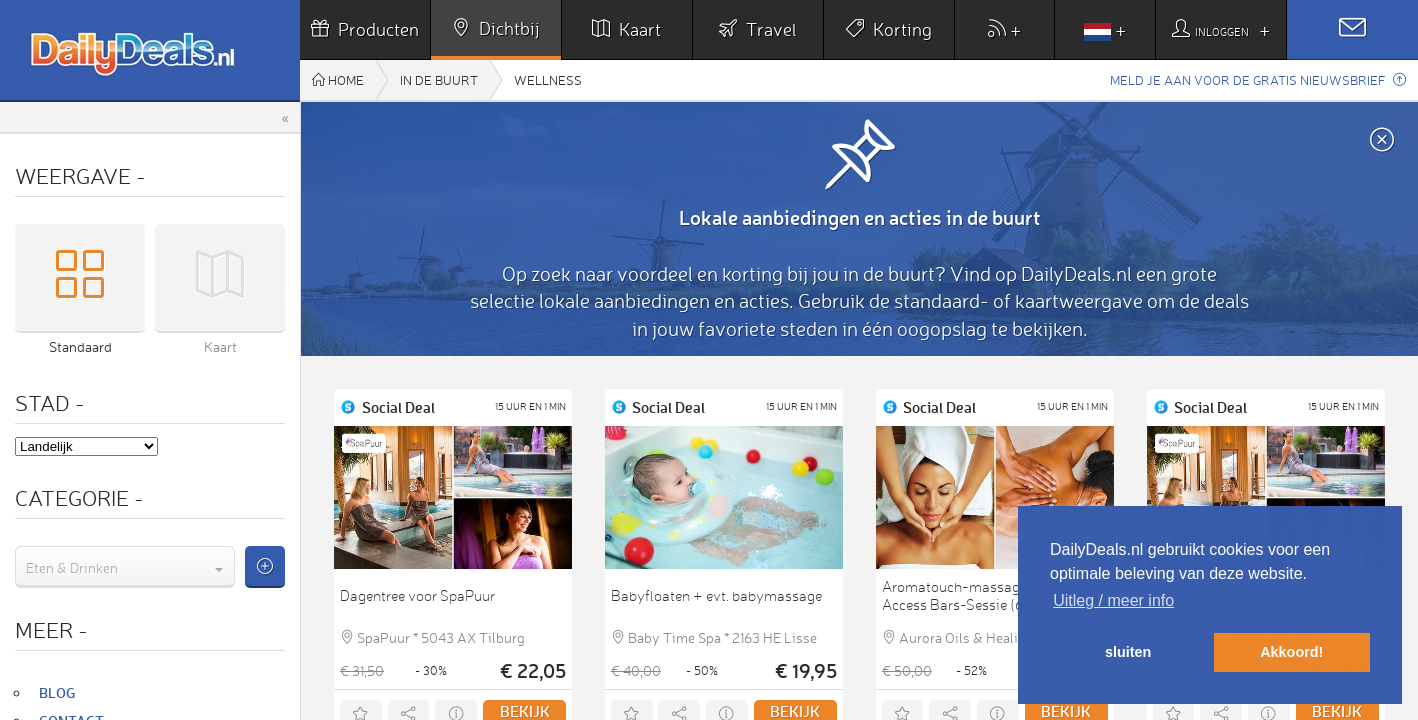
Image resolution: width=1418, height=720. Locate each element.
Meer (51, 629)
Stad (50, 402)
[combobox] (125, 567)
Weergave (80, 175)
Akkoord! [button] (1291, 652)
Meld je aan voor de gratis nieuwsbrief (1258, 80)
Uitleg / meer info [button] (1113, 600)
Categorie (79, 497)
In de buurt (439, 80)
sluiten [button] (1128, 652)
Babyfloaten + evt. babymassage (716, 596)
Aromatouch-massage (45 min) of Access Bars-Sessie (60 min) (992, 596)
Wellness (548, 80)
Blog (57, 692)
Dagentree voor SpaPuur (417, 596)
